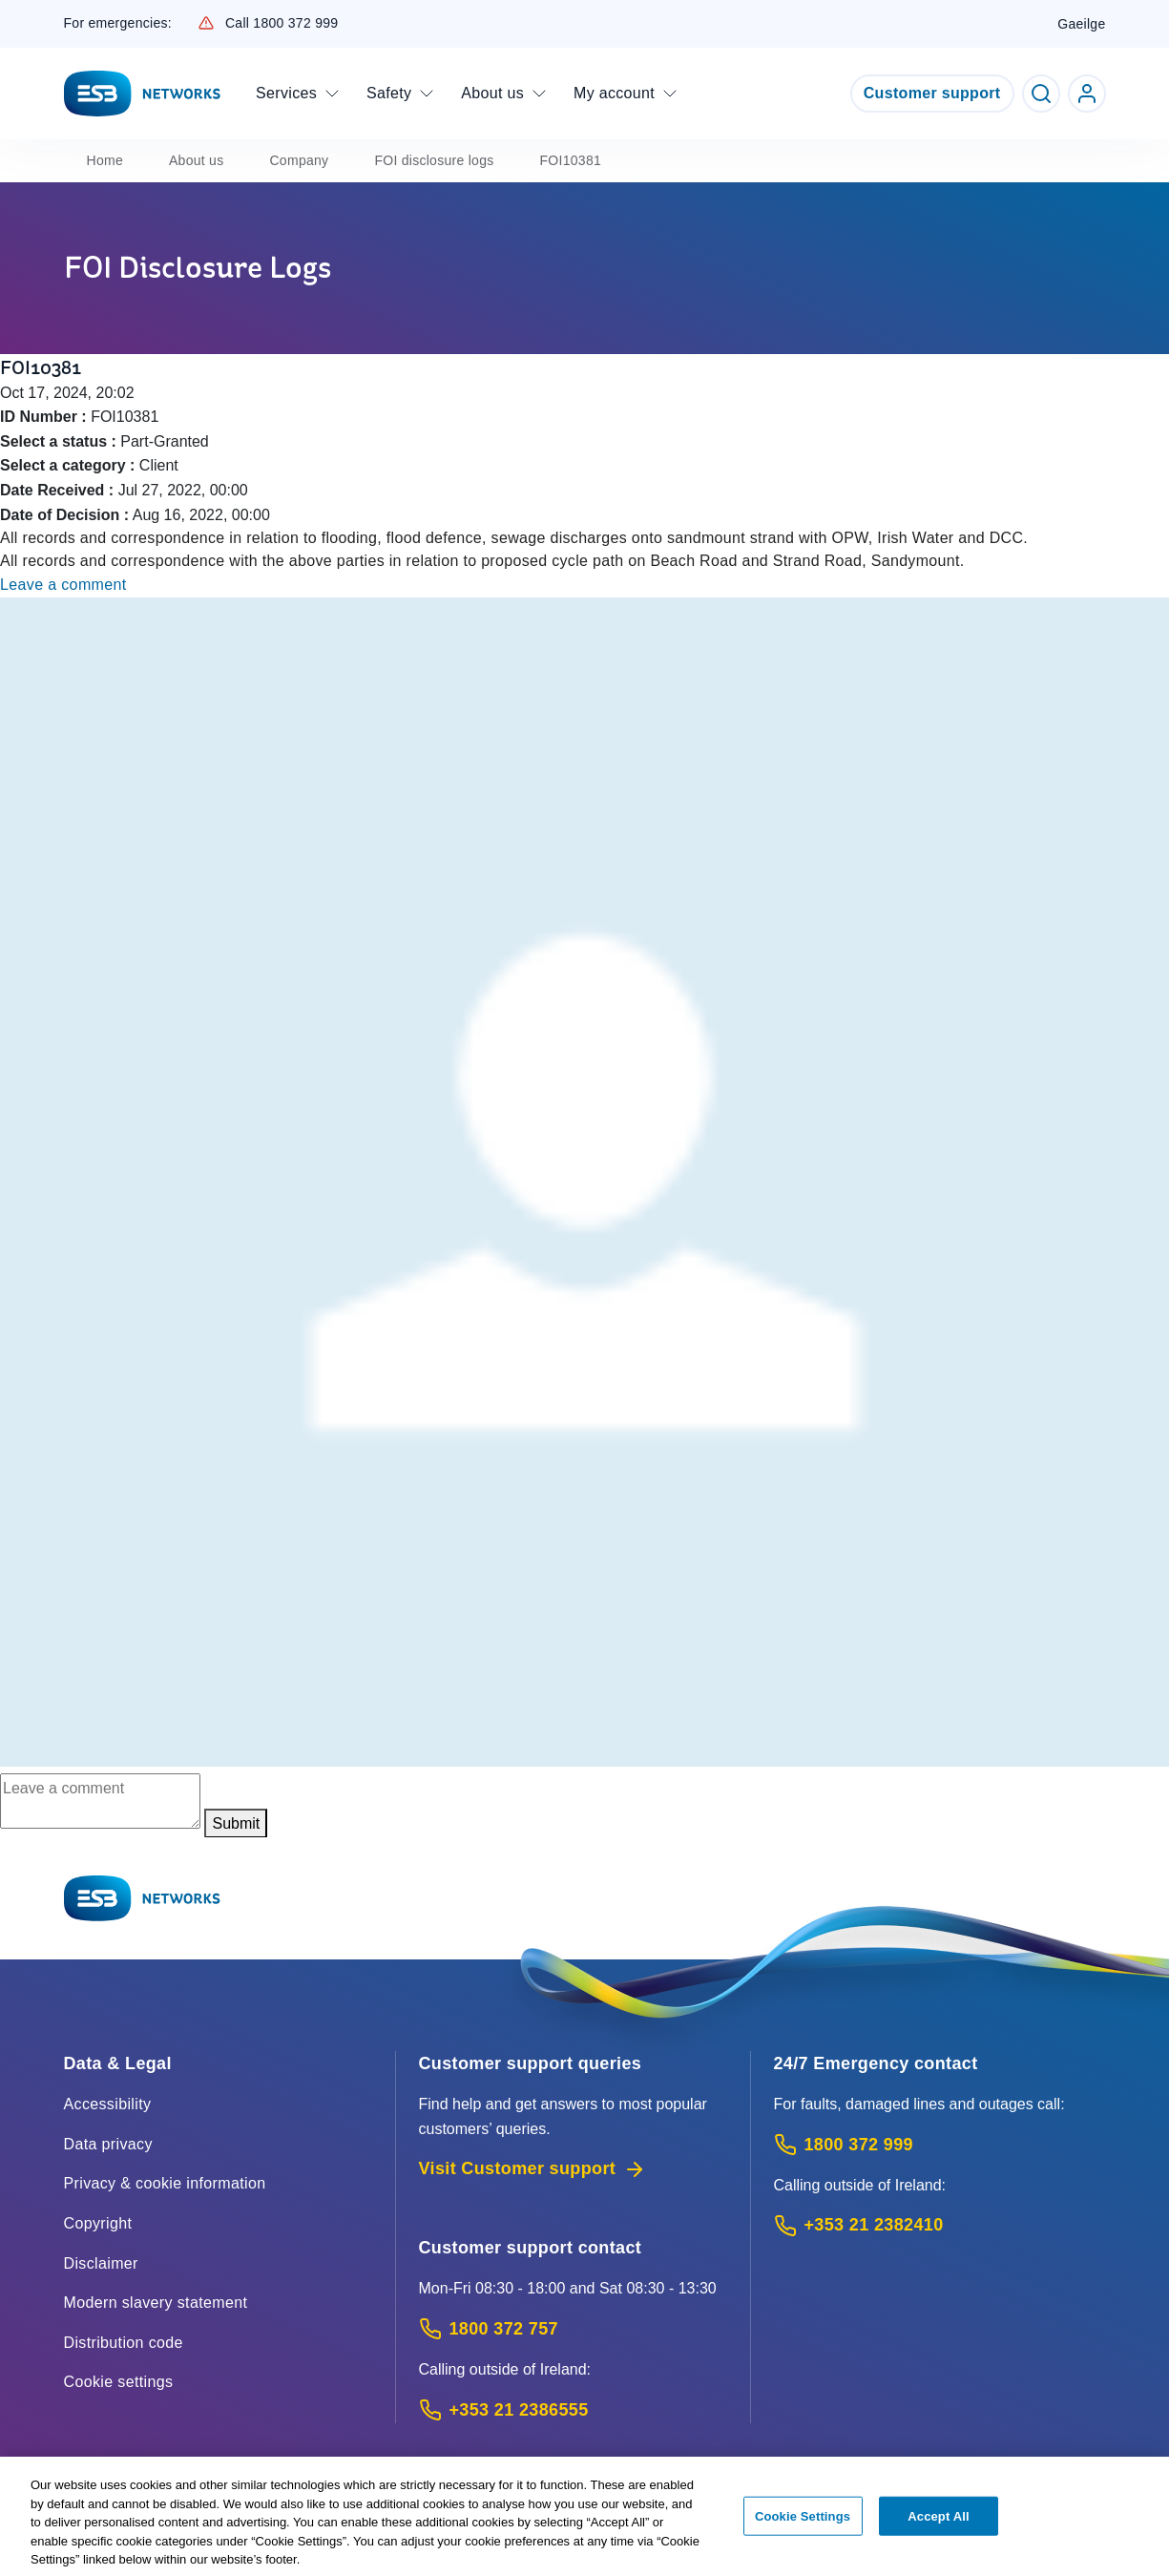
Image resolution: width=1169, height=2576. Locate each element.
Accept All (938, 2524)
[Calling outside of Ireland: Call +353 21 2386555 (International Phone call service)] (573, 2410)
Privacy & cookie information (165, 2183)
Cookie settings (119, 2382)
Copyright (98, 2223)
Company (298, 160)
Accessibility (108, 2104)
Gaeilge (1081, 23)
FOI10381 (571, 160)
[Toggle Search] (1041, 93)
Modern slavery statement (156, 2302)
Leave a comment (63, 584)
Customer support (932, 93)
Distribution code (123, 2343)
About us (196, 160)
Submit (236, 1823)
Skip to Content (15, 15)
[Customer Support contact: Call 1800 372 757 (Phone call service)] (573, 2329)
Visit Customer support (533, 2169)
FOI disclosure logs (433, 160)
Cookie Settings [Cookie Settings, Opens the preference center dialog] (802, 2524)
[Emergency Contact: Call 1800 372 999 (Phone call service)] (940, 2145)
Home (105, 160)
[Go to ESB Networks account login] (1087, 93)
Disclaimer (101, 2263)
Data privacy (108, 2144)
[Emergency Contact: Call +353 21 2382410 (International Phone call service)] (940, 2225)
